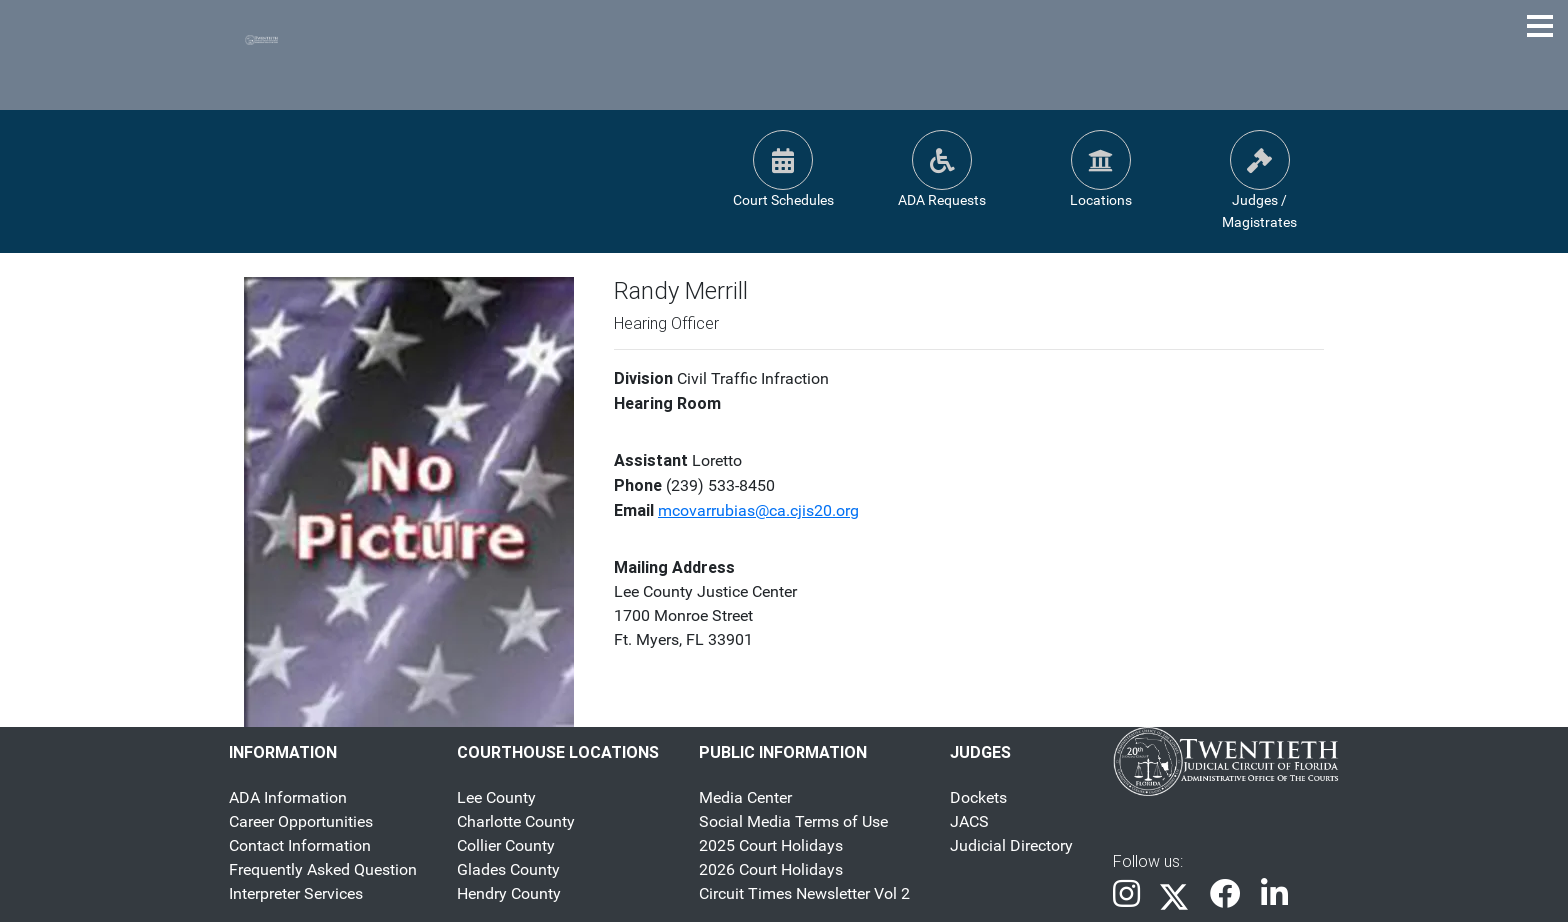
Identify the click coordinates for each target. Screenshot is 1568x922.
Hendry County (509, 893)
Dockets (978, 797)
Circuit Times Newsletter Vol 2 (804, 893)
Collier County (506, 845)
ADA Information (288, 797)
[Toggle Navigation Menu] (1540, 26)
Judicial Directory (1011, 845)
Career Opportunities (301, 821)
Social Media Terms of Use (793, 821)
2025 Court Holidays (771, 845)
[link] (1126, 895)
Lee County (496, 797)
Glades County (508, 869)
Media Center (745, 797)
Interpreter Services (296, 893)
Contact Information (300, 845)
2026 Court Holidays (771, 869)
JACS (969, 821)
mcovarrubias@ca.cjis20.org (758, 510)
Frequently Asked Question (323, 869)
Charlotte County (516, 821)
